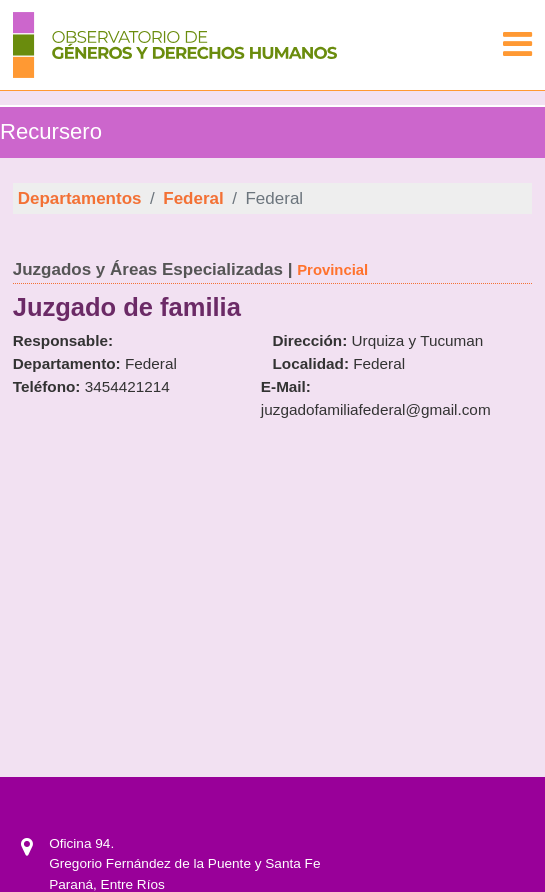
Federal (193, 198)
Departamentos (80, 198)
